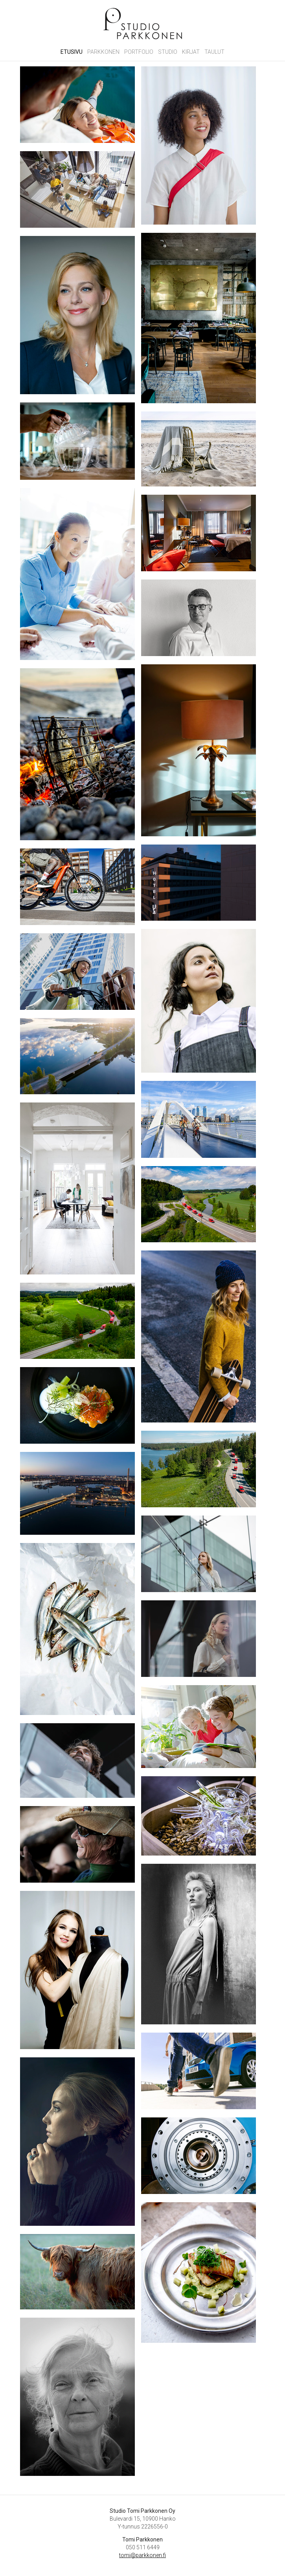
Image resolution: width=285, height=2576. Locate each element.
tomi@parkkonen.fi (142, 2555)
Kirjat (191, 52)
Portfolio (138, 52)
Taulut (214, 52)
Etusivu (72, 52)
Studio (167, 52)
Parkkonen (103, 52)
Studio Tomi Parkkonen (142, 23)
